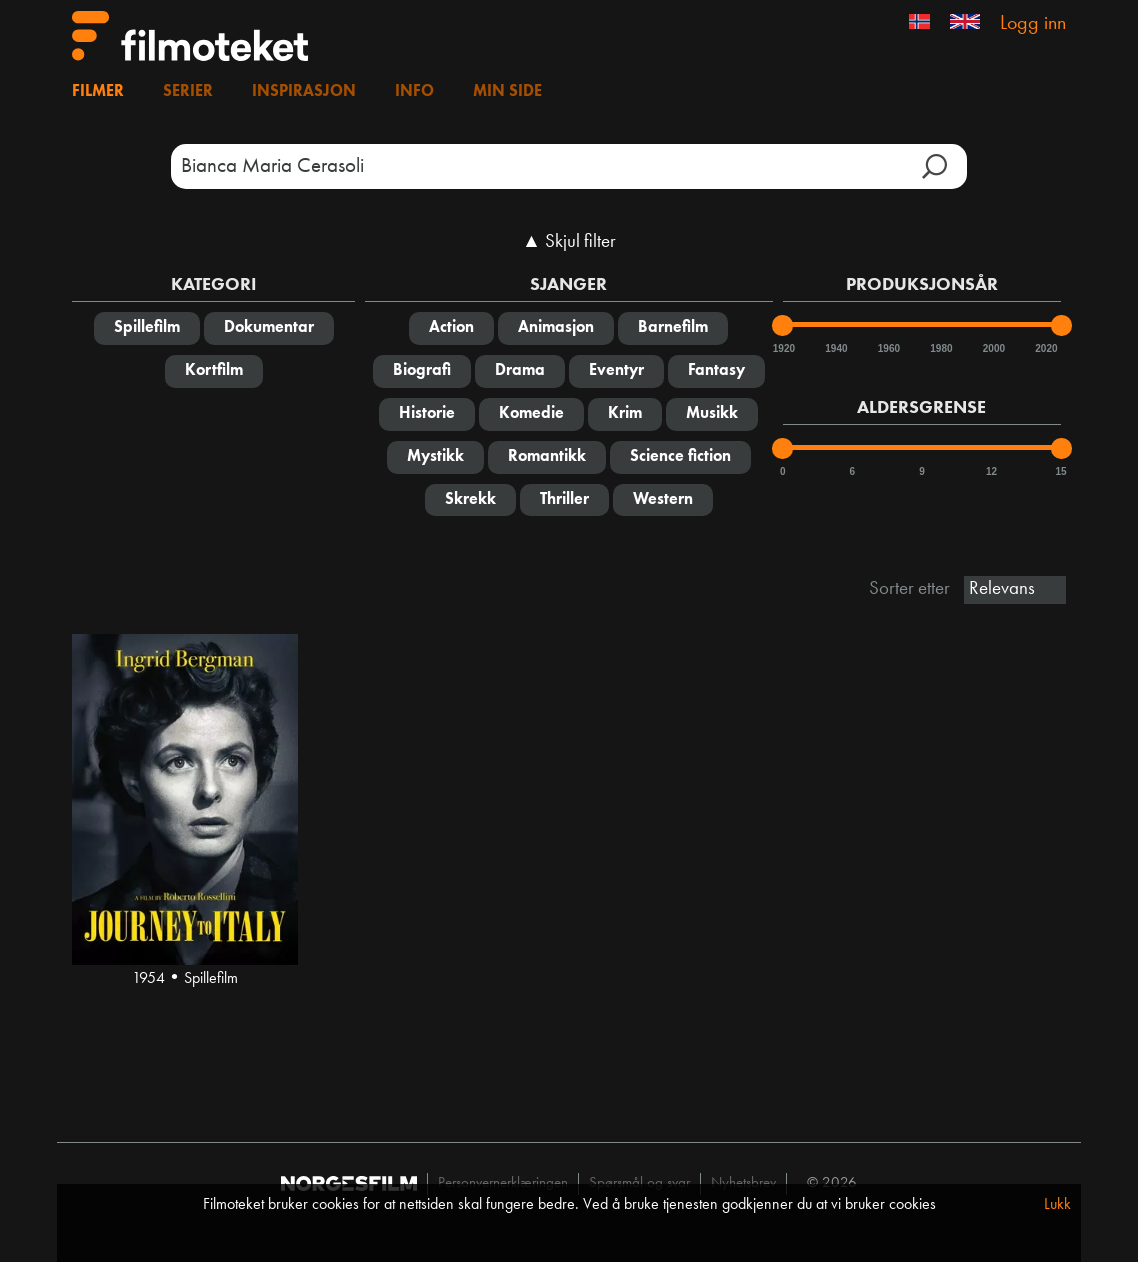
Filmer (98, 92)
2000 (993, 348)
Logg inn (1033, 24)
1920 (783, 348)
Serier (188, 92)
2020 (1045, 348)
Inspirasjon (304, 92)
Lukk (1057, 1205)
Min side (507, 92)
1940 (835, 348)
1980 (940, 348)
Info (414, 92)
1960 (888, 348)
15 (1061, 471)
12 (991, 471)
